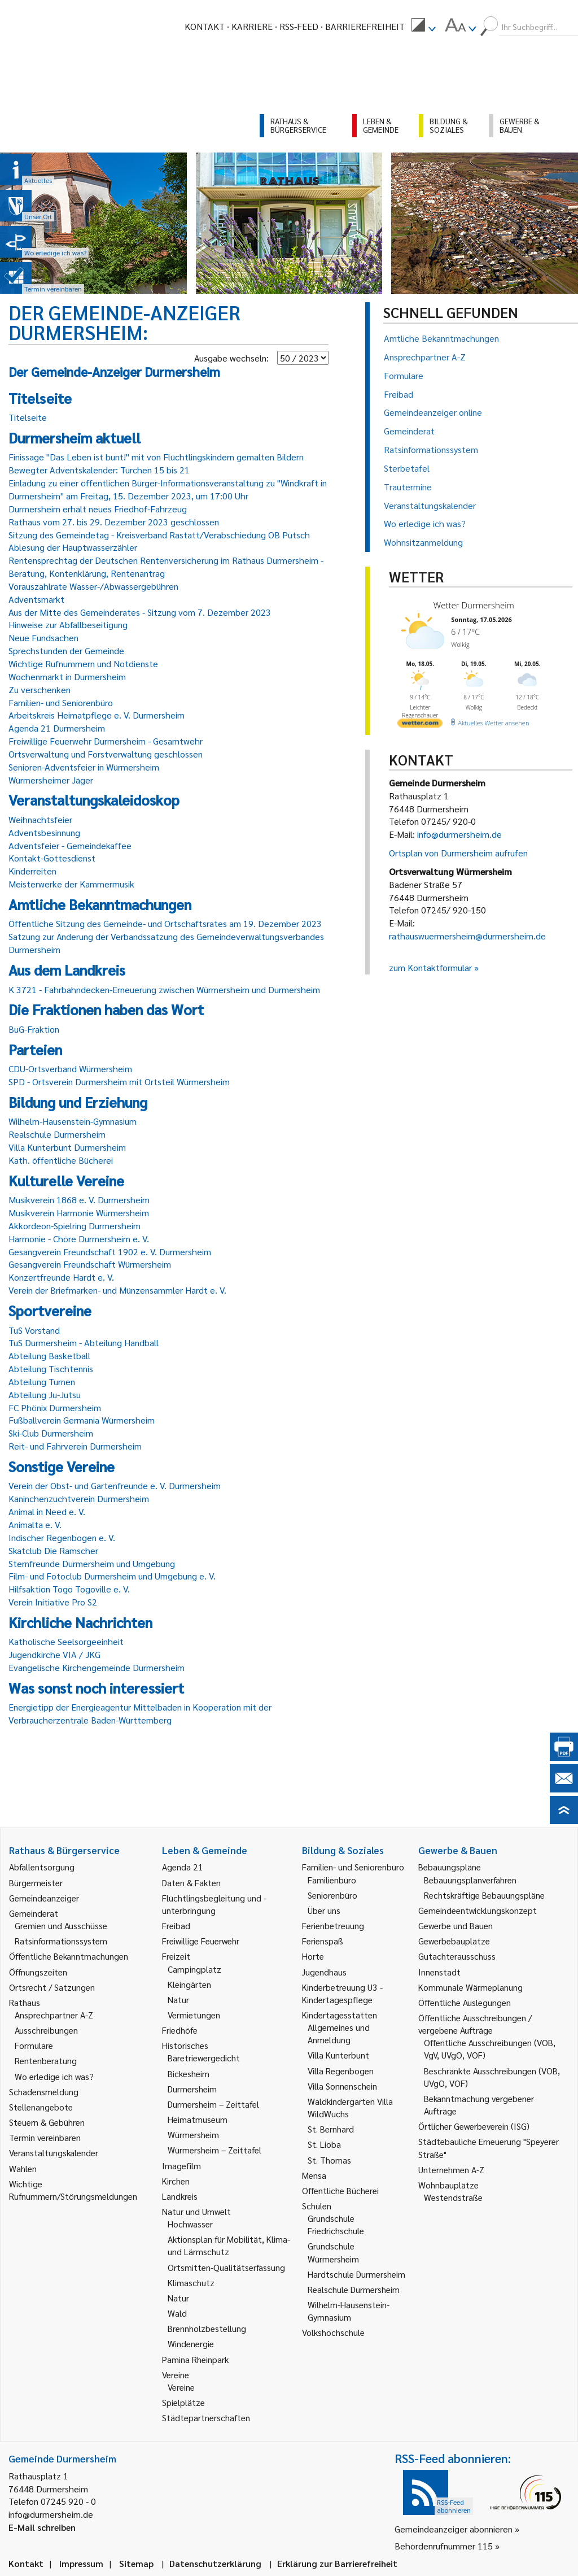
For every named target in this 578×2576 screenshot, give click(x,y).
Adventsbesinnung (44, 832)
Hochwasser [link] (190, 2224)
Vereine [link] (181, 2387)
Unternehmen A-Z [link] (451, 2169)
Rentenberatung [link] (46, 2060)
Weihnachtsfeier (40, 819)
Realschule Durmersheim (57, 1134)
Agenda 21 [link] (182, 1867)
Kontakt (205, 26)
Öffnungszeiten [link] (38, 1972)
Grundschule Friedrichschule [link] (336, 2224)
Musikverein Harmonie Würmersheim (78, 1213)
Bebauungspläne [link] (449, 1867)
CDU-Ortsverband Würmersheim (70, 1068)
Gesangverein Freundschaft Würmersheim (89, 1264)
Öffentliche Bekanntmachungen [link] (68, 1956)
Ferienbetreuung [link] (333, 1925)
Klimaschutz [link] (191, 2282)
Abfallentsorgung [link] (42, 1867)
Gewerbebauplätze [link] (454, 1941)
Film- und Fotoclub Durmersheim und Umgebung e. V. (112, 1576)
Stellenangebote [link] (41, 2107)
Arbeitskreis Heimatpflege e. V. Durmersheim (96, 715)
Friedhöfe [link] (180, 2030)
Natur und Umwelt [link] (196, 2211)
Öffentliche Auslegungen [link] (464, 2002)
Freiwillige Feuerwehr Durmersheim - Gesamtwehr (105, 741)
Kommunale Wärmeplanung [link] (470, 1987)
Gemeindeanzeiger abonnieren (454, 2529)
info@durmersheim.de (459, 834)
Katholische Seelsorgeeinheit (66, 1641)
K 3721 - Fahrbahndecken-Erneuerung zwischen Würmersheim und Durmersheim (164, 989)
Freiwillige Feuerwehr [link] (200, 1941)
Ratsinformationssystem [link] (61, 1941)
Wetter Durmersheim (474, 605)
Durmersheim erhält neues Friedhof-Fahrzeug (97, 509)
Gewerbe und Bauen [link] (455, 1925)
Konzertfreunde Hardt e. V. (61, 1277)
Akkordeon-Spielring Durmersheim (74, 1226)
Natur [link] (178, 1999)
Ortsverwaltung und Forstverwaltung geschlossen (105, 754)
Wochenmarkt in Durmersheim (67, 676)
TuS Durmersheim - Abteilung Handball (83, 1342)
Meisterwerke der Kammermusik (71, 884)
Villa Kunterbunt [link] (338, 2055)
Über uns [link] (324, 1910)
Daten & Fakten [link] (191, 1883)
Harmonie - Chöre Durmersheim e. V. (78, 1239)
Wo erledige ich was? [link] (54, 2076)
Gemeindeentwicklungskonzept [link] (477, 1910)
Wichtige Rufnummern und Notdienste (83, 663)
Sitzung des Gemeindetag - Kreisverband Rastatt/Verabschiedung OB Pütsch (159, 535)
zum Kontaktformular (430, 967)
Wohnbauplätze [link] (448, 2185)
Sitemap (136, 2563)
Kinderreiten (32, 871)
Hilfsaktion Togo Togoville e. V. (69, 1589)
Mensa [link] (314, 2175)
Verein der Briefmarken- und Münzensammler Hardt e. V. (117, 1290)
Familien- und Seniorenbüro (60, 702)
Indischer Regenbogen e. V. (61, 1537)
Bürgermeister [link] (36, 1883)
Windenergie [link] (191, 2343)
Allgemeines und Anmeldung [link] (339, 2033)
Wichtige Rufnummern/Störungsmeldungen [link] (73, 2190)
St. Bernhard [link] (331, 2129)
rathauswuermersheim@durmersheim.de (467, 936)
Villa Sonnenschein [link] (342, 2086)
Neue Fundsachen (43, 637)
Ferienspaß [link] (322, 1941)
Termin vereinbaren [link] (45, 2137)
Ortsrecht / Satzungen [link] (52, 1987)
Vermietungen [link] (194, 2015)
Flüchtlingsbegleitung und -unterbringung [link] (214, 1904)
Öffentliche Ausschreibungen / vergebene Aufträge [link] (475, 2024)
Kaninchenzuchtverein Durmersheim (78, 1498)
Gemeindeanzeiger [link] (44, 1898)
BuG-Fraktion (33, 1029)
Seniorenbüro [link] (332, 1895)
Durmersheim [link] (192, 2089)
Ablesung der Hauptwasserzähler (72, 547)
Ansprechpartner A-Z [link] (54, 2015)
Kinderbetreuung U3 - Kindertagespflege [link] (342, 1993)
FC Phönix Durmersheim (54, 1407)
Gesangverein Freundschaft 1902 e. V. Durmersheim (109, 1251)
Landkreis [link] (180, 2196)
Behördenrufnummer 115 (444, 2546)
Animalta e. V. (35, 1524)
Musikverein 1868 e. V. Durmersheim (79, 1200)
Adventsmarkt (36, 599)
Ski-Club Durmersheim (50, 1433)
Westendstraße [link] (453, 2197)
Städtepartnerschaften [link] (206, 2417)
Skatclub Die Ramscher (53, 1550)
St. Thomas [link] (329, 2160)
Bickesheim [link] (188, 2073)
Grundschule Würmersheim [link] (333, 2252)
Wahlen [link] (23, 2168)
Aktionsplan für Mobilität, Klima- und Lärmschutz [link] (229, 2245)
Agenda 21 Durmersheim (56, 728)
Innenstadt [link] (439, 1972)
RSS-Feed (298, 26)
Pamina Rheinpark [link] (195, 2359)
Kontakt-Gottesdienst (51, 858)
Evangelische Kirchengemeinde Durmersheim (96, 1667)
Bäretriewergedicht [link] (204, 2058)
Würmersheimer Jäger (50, 780)
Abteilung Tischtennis (50, 1368)
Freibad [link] (176, 1925)
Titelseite (27, 417)
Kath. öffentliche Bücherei (60, 1160)
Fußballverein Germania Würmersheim (81, 1420)
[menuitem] (423, 27)
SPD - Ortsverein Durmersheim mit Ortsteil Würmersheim (119, 1081)
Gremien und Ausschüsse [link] (61, 1925)
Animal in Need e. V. (46, 1511)
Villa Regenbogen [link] (341, 2071)
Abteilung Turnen (41, 1381)
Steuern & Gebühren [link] (47, 2122)
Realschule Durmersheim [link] (354, 2289)
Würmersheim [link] (193, 2134)
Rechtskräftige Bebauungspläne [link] (484, 1895)
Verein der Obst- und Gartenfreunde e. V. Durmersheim (114, 1485)
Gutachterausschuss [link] (457, 1956)
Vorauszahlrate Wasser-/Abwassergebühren (93, 586)
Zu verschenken (39, 689)
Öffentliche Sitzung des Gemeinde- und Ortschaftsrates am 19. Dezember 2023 (165, 923)
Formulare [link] (34, 2045)
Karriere (252, 26)
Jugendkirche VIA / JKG (54, 1654)
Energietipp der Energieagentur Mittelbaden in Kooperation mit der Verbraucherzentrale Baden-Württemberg (140, 1713)
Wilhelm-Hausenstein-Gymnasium (72, 1121)
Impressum (81, 2563)
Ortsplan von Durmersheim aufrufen (458, 853)
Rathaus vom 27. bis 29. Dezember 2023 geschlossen (113, 522)
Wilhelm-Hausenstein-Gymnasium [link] (348, 2311)
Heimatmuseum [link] (197, 2119)
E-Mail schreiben (42, 2527)
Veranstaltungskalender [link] (53, 2153)
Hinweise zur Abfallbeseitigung (68, 624)
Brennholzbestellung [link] (207, 2328)
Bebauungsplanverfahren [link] (470, 1880)
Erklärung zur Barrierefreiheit (337, 2563)
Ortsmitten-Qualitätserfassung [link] (226, 2267)
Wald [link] (177, 2313)
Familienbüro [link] (332, 1880)
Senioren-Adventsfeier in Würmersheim (83, 767)
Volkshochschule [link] (333, 2332)
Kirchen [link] (176, 2181)
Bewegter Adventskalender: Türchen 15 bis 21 (99, 470)
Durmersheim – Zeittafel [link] (213, 2104)
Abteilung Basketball (49, 1355)
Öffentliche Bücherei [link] (340, 2190)
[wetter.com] (420, 725)
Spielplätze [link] (183, 2402)
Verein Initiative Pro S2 (52, 1602)
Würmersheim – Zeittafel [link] (214, 2150)
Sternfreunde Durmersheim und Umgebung (91, 1563)
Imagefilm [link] (181, 2166)
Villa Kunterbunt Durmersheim (67, 1147)
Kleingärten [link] (189, 1984)
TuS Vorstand (34, 1330)
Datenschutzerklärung (215, 2563)
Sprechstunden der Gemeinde (66, 650)
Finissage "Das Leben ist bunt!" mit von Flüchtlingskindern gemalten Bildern (156, 457)
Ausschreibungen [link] (46, 2030)
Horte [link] (313, 1956)
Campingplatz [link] (194, 1969)
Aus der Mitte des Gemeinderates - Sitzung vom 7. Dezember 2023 (139, 612)
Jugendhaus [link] (324, 1972)
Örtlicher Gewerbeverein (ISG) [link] (473, 2126)
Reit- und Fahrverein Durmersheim (75, 1446)
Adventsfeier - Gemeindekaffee (70, 845)
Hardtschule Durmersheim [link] (356, 2274)
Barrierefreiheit (365, 26)
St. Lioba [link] (324, 2144)
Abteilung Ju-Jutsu (44, 1394)
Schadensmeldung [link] (43, 2092)
